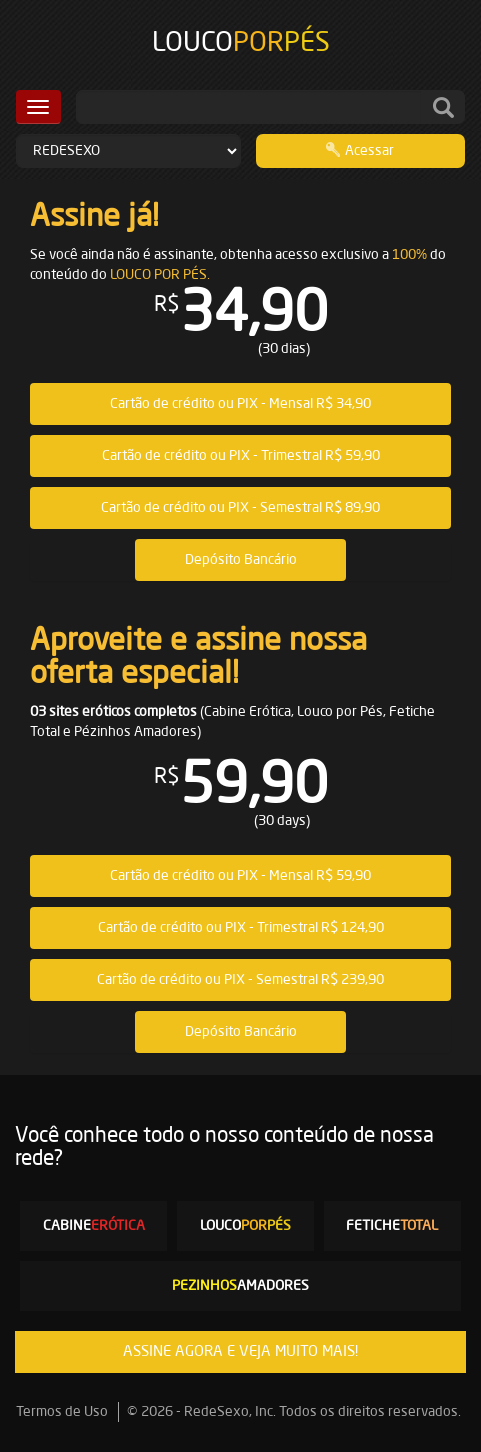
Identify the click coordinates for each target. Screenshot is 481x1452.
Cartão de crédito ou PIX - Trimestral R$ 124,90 (241, 928)
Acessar (360, 150)
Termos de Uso (62, 1412)
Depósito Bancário (241, 560)
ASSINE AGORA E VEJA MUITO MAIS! (240, 1352)
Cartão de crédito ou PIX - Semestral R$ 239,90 (240, 980)
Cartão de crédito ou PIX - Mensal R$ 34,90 (240, 404)
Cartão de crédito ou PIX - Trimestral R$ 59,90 (241, 456)
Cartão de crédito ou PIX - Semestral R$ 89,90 (240, 508)
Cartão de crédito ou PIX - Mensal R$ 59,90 (240, 876)
